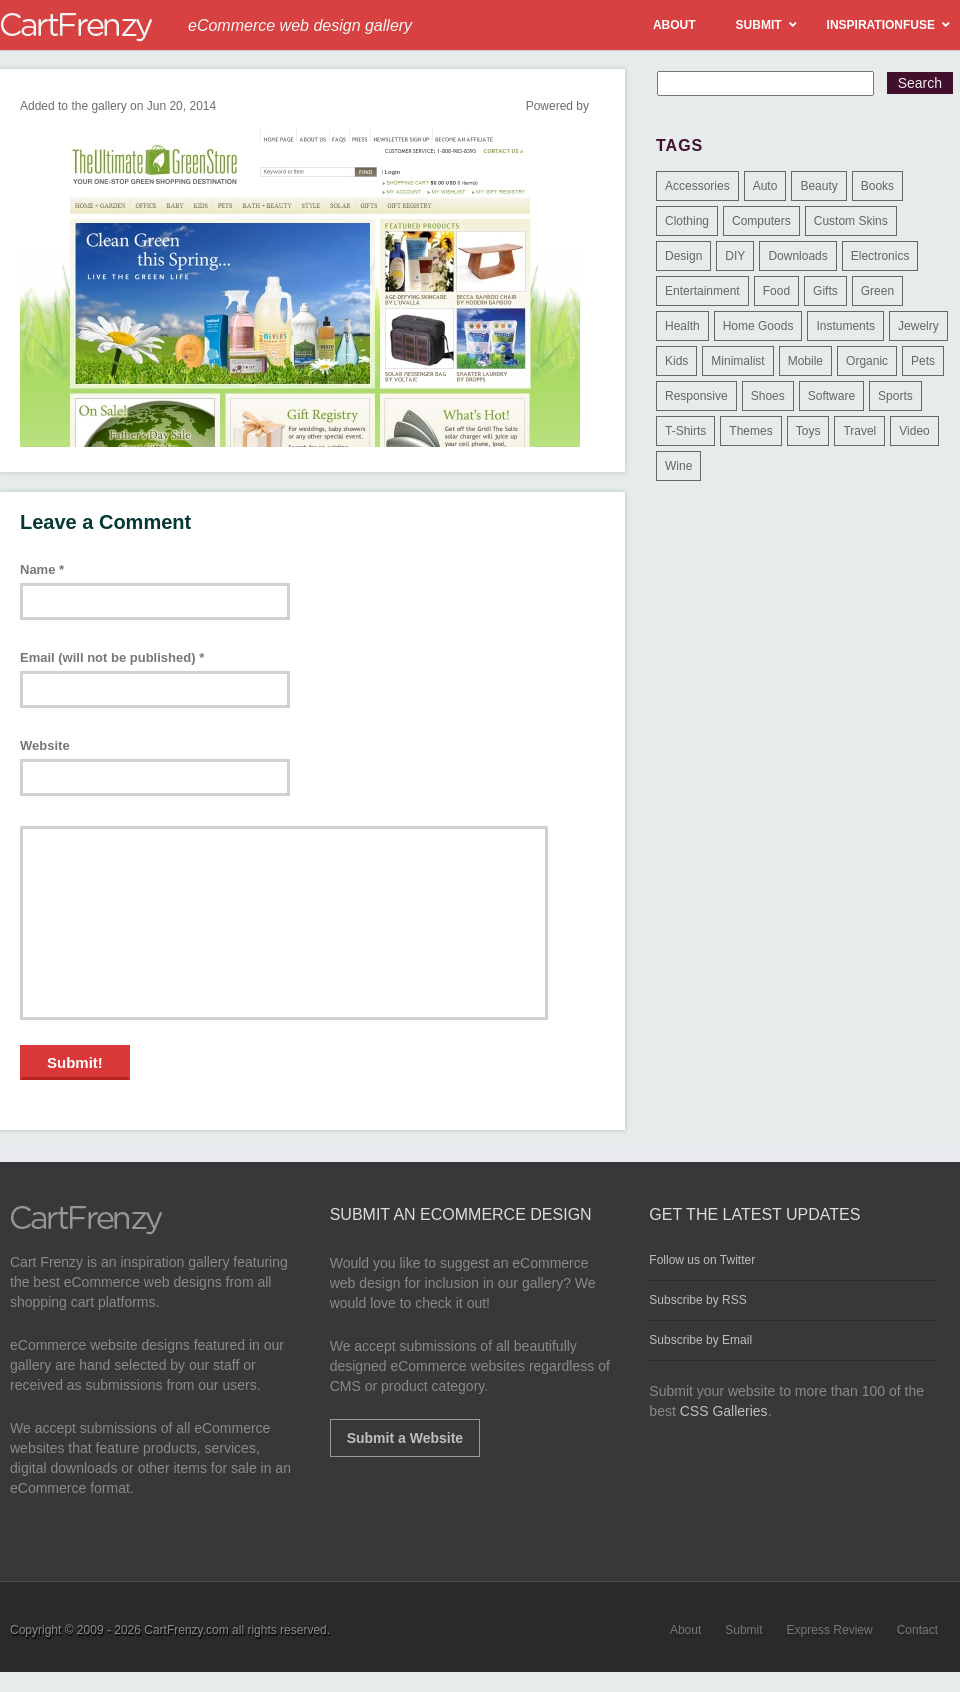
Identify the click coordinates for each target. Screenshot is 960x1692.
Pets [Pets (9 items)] (923, 361)
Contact (917, 1630)
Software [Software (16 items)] (831, 396)
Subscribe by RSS (697, 1300)
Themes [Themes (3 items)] (750, 431)
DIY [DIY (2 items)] (735, 256)
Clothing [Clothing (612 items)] (687, 221)
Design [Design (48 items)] (683, 256)
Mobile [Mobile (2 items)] (805, 361)
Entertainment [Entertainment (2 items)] (702, 291)
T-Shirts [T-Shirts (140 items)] (685, 431)
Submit (743, 1630)
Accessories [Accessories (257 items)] (697, 186)
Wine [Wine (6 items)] (678, 466)
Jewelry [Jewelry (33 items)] (918, 326)
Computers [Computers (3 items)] (761, 221)
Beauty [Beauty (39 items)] (818, 186)
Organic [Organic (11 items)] (867, 361)
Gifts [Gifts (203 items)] (825, 291)
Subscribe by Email (700, 1340)
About (685, 1630)
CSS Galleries (724, 1411)
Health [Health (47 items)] (682, 326)
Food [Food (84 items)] (776, 291)
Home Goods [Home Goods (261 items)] (758, 326)
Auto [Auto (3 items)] (765, 186)
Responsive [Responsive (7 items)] (696, 396)
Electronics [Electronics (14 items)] (880, 256)
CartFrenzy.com (186, 1630)
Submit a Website (405, 1438)
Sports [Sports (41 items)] (895, 396)
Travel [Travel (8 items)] (859, 431)
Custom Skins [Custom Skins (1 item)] (851, 221)
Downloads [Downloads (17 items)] (797, 256)
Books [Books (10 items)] (877, 186)
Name (42, 569)
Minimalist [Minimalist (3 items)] (737, 361)
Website (45, 745)
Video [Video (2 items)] (914, 431)
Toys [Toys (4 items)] (808, 431)
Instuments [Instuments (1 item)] (845, 326)
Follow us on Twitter (702, 1260)
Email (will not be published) (112, 657)
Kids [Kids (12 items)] (676, 361)
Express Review (830, 1630)
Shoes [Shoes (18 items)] (768, 396)
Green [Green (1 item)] (877, 291)
